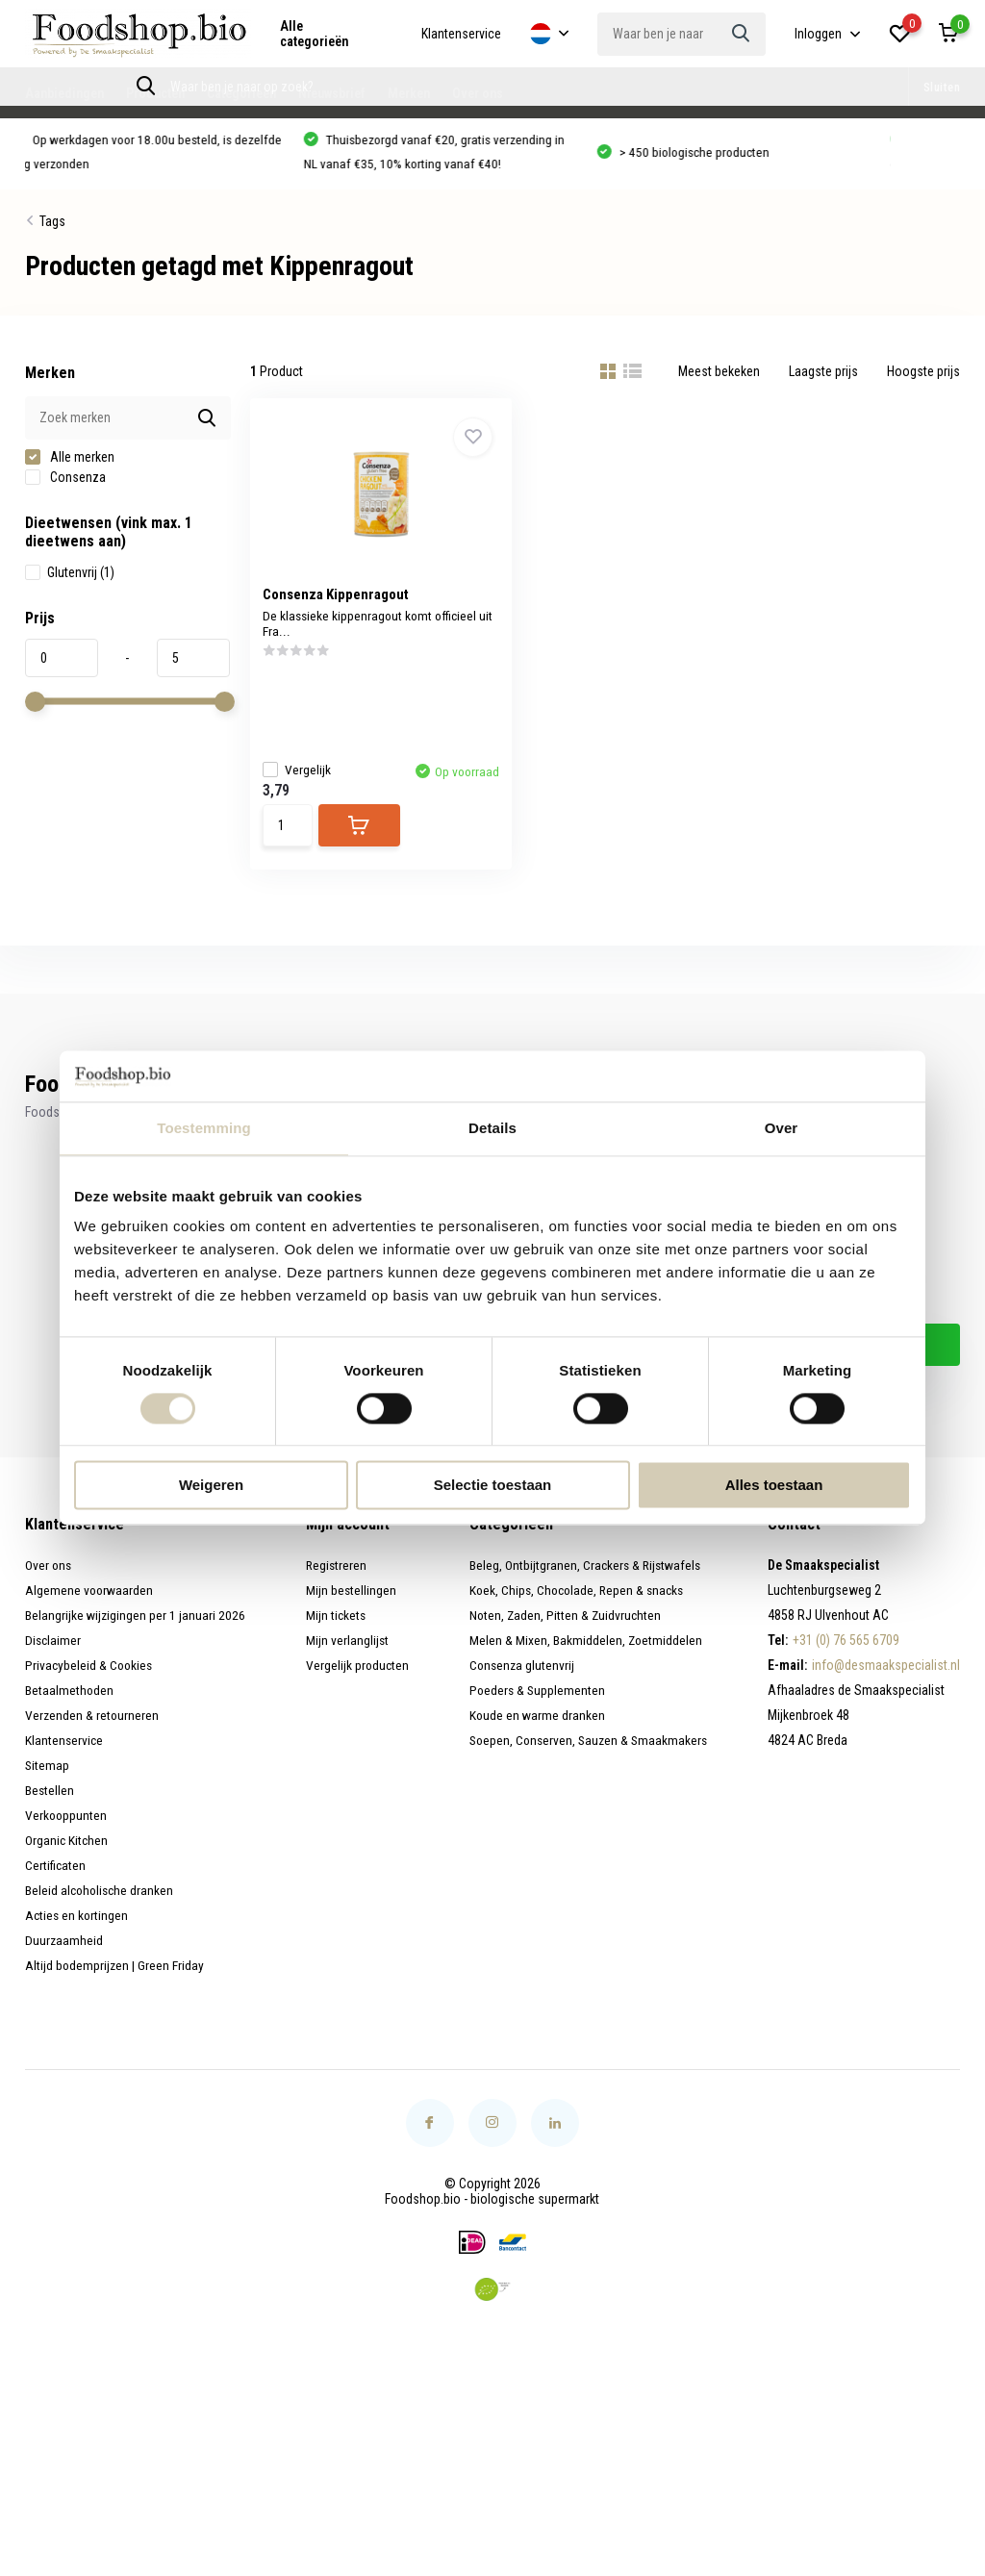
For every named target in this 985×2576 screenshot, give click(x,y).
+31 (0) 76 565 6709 (846, 1655)
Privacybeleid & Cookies (90, 1680)
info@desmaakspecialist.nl (886, 1680)
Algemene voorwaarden (90, 1605)
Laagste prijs (823, 377)
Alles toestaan (774, 1485)
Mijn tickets (335, 1630)
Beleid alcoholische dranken (101, 1905)
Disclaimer (54, 1655)
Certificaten (56, 1880)
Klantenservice (461, 33)
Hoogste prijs (923, 377)
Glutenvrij (69, 578)
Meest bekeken (719, 377)
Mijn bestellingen (349, 1605)
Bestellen (50, 1805)
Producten (155, 93)
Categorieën (241, 93)
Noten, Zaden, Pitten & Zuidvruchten (563, 1630)
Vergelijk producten (356, 1680)
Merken (409, 93)
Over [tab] (781, 1128)
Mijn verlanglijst (346, 1655)
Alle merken (69, 462)
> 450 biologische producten (711, 156)
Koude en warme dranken (534, 1730)
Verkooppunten (67, 1830)
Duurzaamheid (64, 1955)
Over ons (477, 93)
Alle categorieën (314, 33)
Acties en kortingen (78, 1930)
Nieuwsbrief (332, 93)
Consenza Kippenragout (342, 600)
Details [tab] (492, 1128)
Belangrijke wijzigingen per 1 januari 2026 (136, 1630)
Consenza (65, 483)
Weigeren (211, 1485)
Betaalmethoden (69, 1705)
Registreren (335, 1580)
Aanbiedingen (64, 93)
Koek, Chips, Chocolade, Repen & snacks (577, 1605)
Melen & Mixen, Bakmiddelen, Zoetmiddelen (583, 1655)
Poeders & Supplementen (535, 1705)
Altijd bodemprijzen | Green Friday (115, 1980)
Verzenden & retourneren (93, 1730)
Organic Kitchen (67, 1855)
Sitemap (47, 1780)
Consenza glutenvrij (519, 1680)
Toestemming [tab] (204, 1128)
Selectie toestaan (493, 1485)
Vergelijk (303, 772)
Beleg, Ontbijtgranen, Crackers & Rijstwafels (584, 1580)
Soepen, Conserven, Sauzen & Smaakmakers (588, 1755)
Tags (52, 227)
